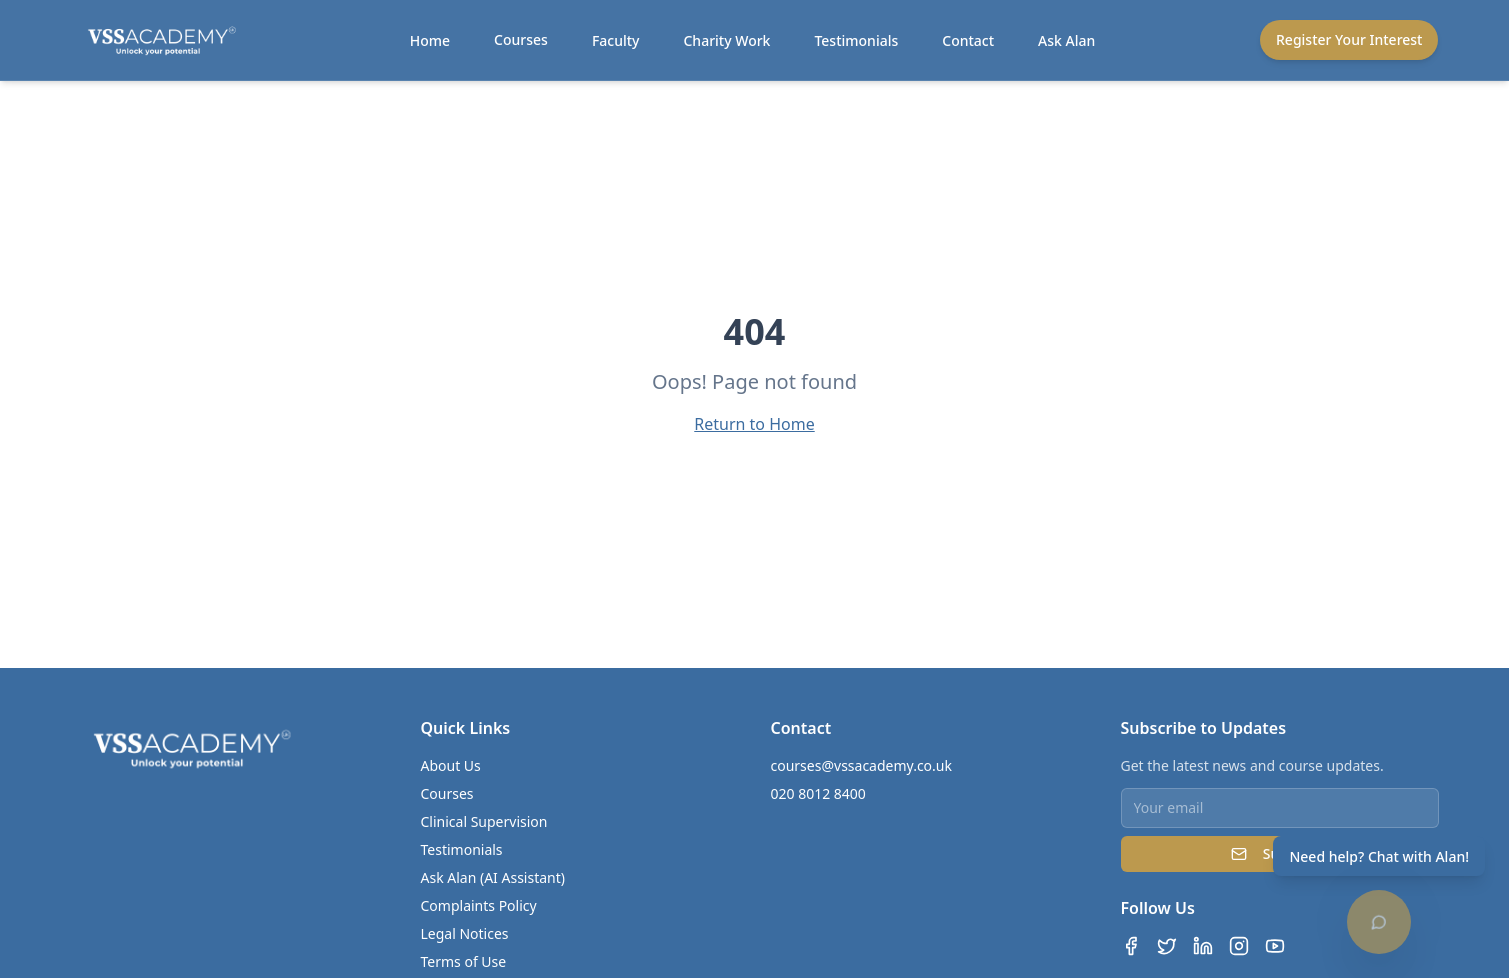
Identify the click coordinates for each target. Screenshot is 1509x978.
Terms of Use (464, 961)
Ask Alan (1066, 40)
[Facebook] (1131, 946)
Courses (521, 39)
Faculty (616, 40)
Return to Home (754, 424)
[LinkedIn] (1203, 946)
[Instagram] (1239, 946)
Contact (968, 40)
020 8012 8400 (818, 793)
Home (430, 40)
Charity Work (726, 40)
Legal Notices (465, 933)
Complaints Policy (479, 905)
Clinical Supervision (484, 821)
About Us (451, 765)
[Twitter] (1167, 946)
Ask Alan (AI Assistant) (493, 877)
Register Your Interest (1349, 39)
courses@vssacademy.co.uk (861, 765)
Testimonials (856, 40)
